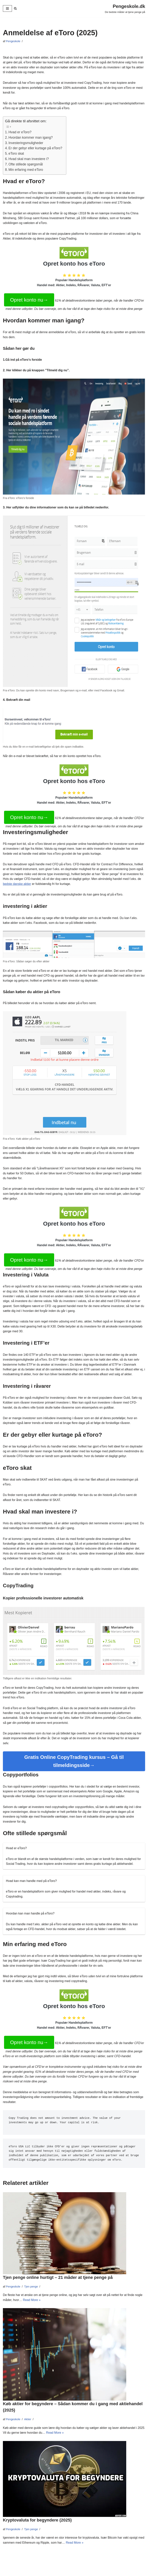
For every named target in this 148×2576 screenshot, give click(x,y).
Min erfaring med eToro (25, 171)
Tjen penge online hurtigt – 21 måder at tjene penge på (58, 2290)
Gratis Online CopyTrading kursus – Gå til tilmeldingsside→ (74, 1772)
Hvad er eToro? (20, 133)
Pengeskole (13, 41)
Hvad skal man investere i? (28, 160)
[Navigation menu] (7, 8)
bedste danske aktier (21, 891)
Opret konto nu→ (29, 306)
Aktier (27, 2432)
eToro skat (16, 154)
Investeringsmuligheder (26, 144)
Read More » (32, 2313)
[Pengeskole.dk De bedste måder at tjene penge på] (125, 8)
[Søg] (15, 8)
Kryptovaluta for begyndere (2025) (37, 2533)
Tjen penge (31, 2299)
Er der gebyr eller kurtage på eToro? (35, 149)
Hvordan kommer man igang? (30, 138)
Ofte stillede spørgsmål (25, 165)
